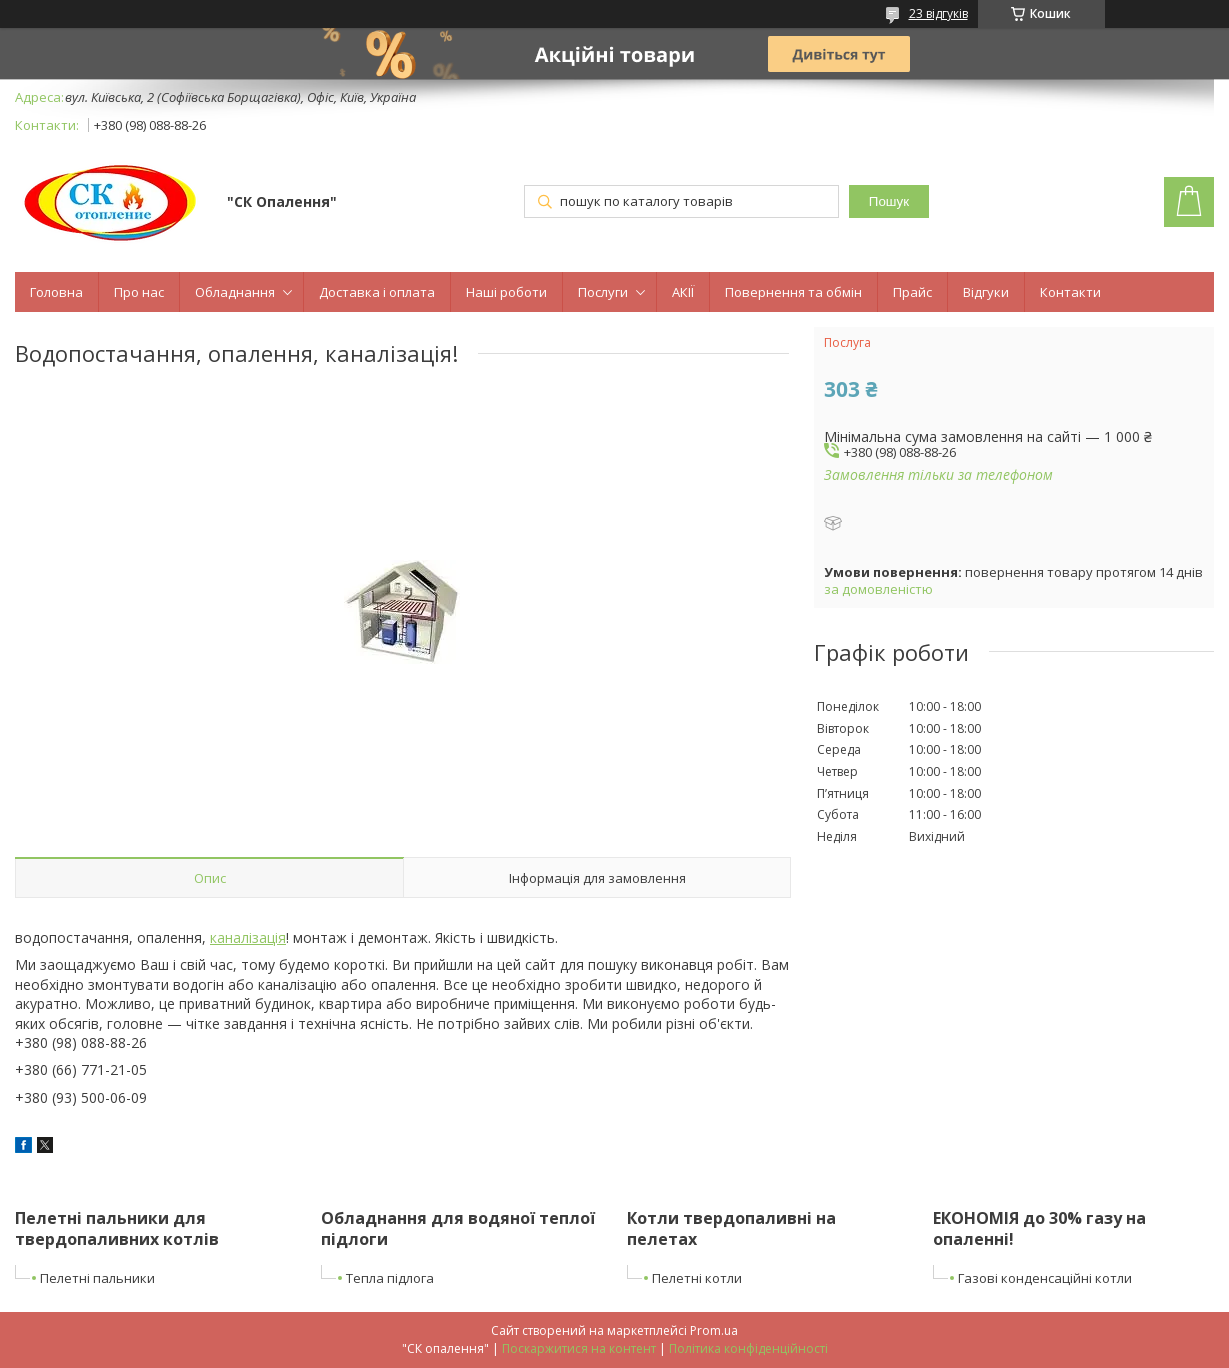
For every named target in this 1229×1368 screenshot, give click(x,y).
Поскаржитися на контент (579, 1348)
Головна (56, 292)
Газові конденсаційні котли (1045, 1278)
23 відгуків (938, 13)
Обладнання (235, 292)
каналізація (248, 937)
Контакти (1070, 292)
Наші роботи (506, 292)
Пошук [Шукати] (889, 201)
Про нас (139, 292)
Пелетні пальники (97, 1278)
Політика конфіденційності (748, 1348)
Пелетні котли (697, 1278)
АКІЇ (683, 292)
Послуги (603, 292)
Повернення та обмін (793, 292)
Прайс (912, 292)
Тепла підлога (390, 1278)
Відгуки (986, 292)
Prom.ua (714, 1330)
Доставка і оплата (377, 292)
